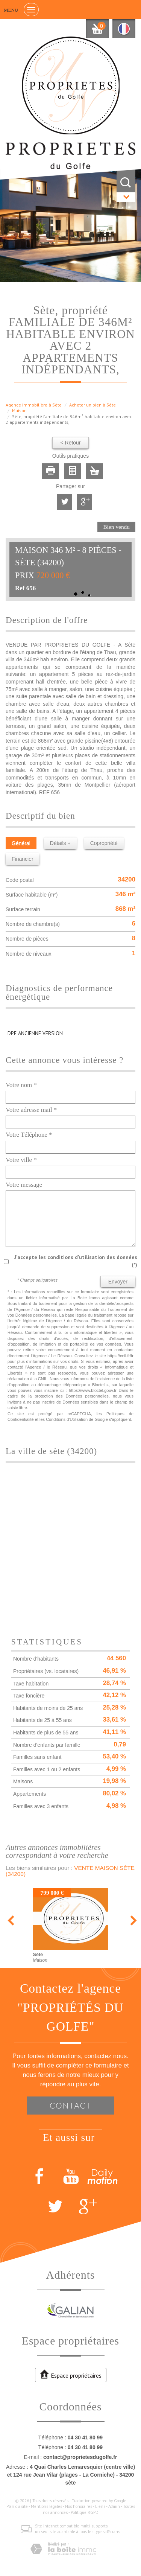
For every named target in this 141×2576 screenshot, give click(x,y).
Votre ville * (21, 1159)
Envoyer (117, 1282)
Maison (19, 410)
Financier (22, 859)
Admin (114, 2506)
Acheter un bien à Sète (92, 405)
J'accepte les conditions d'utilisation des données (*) (75, 1261)
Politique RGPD (85, 2512)
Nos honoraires (78, 2506)
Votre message (24, 1184)
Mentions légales (46, 2506)
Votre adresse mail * (31, 1109)
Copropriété (104, 843)
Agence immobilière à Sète (34, 405)
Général (21, 843)
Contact (70, 2105)
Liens (100, 2506)
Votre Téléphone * (29, 1134)
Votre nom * (21, 1085)
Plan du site (17, 2506)
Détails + (60, 843)
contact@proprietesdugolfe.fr (80, 2457)
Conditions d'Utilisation (67, 1419)
